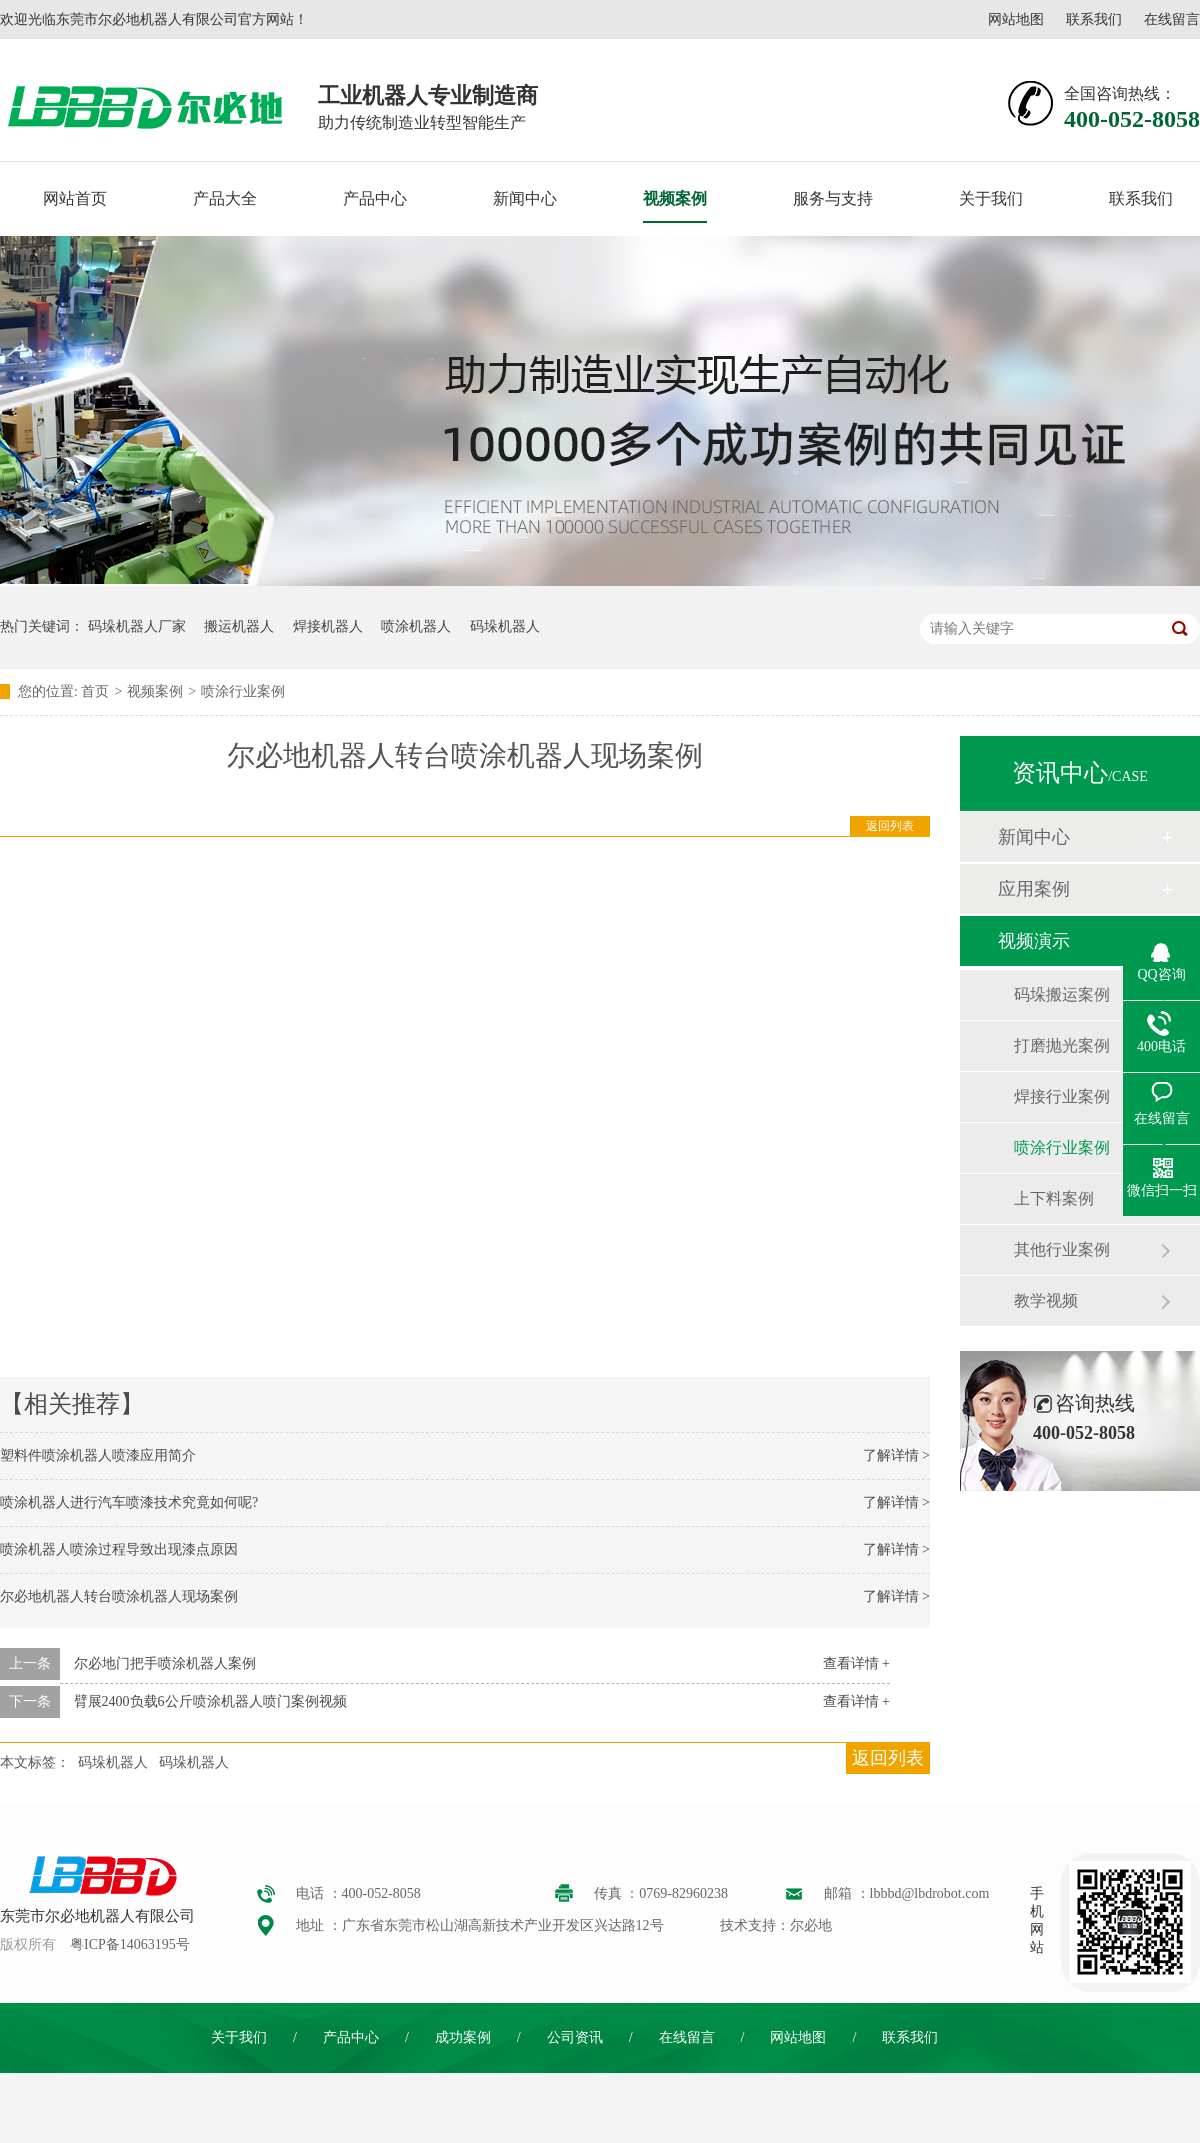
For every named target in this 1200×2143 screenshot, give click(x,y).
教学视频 (1046, 1300)
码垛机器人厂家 (137, 626)
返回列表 (890, 826)
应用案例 (1034, 889)
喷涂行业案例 (243, 691)
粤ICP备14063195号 (130, 1944)
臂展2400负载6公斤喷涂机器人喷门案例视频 (210, 1701)
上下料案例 (1054, 1198)
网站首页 (75, 198)
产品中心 (375, 198)
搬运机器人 (239, 626)
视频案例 (675, 198)
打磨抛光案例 (1062, 1045)
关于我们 (991, 198)
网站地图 (1016, 19)
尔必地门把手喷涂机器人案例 (165, 1663)
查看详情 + (856, 1663)
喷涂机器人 (416, 626)
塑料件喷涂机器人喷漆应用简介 (98, 1455)
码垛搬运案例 (1062, 994)
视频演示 (1034, 941)
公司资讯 (575, 2037)
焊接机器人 (328, 626)
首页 (95, 691)
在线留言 (1172, 19)
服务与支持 (833, 198)
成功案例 (463, 2037)
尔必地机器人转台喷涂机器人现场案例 (119, 1596)
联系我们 (1094, 19)
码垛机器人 (505, 626)
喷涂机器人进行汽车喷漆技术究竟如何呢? (129, 1502)
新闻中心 (525, 198)
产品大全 (225, 198)
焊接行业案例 (1062, 1096)
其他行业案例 (1062, 1249)
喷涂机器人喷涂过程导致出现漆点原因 (119, 1549)
